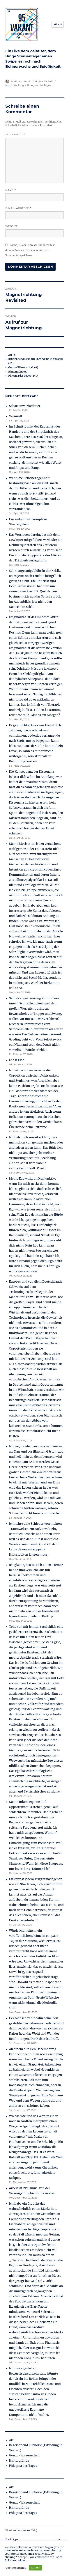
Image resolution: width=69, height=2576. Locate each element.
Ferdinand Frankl (20, 81)
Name (10, 190)
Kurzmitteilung (14, 85)
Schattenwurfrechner (24, 406)
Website (11, 226)
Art (10, 355)
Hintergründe (16, 371)
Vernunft (15, 416)
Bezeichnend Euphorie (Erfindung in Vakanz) (35, 359)
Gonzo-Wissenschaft (21, 367)
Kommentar (15, 134)
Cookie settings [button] (16, 2567)
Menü (58, 24)
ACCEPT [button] (35, 2567)
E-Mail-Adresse (18, 208)
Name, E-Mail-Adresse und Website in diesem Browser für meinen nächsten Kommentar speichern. (30, 250)
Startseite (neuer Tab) (21, 2530)
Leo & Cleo (16, 1060)
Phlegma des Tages (39, 85)
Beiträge (11, 2539)
